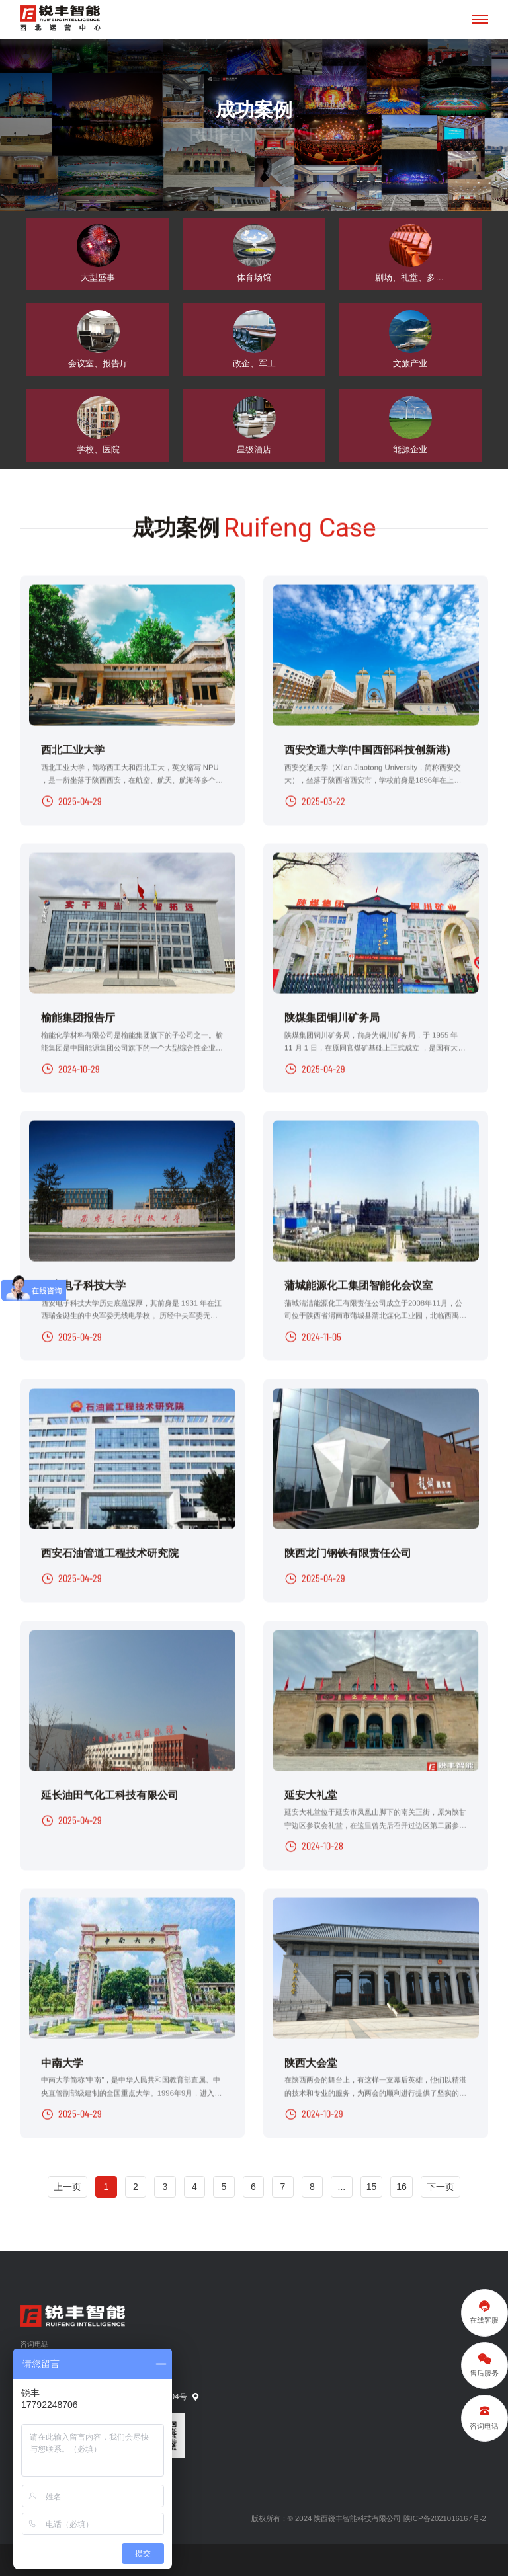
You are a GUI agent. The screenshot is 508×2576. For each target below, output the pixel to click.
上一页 (67, 2180)
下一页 (440, 2180)
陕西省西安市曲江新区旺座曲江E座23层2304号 (110, 2391)
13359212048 (59, 2356)
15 (371, 2180)
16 (401, 2180)
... (342, 2180)
